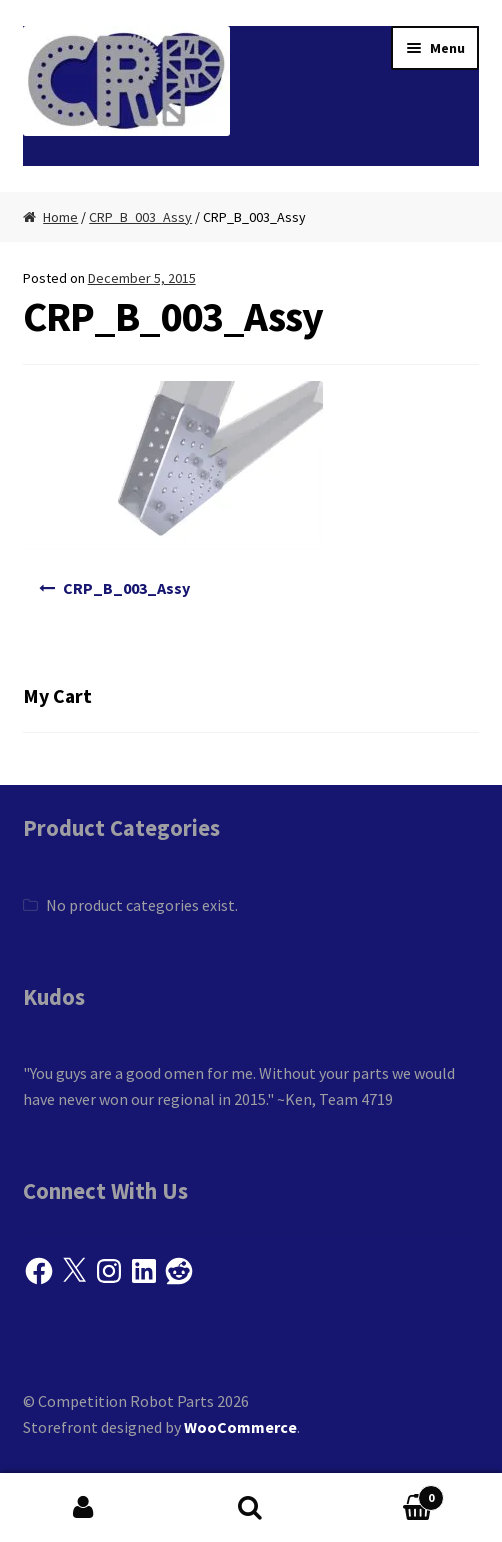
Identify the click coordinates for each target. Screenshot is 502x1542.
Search (250, 1508)
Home (60, 217)
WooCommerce (240, 1427)
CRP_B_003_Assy (140, 217)
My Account (83, 1508)
